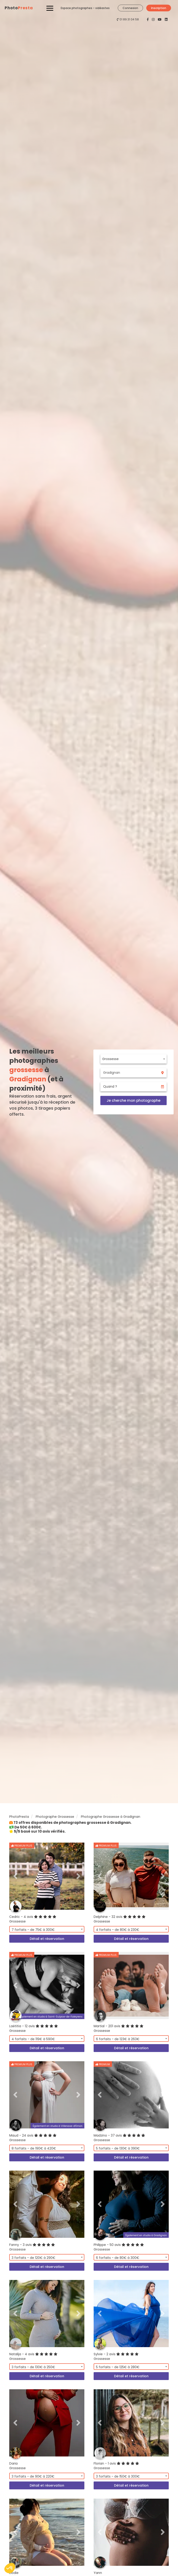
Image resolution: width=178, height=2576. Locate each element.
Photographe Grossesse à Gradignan (110, 1816)
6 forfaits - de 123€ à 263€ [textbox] (118, 2039)
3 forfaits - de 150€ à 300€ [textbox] (118, 2476)
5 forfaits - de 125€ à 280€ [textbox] (118, 2367)
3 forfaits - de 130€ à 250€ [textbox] (33, 2367)
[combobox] (133, 1058)
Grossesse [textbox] (110, 1058)
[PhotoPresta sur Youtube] (160, 19)
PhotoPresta (19, 1816)
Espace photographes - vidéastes (85, 8)
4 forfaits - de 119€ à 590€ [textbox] (33, 2039)
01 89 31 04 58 (129, 19)
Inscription (158, 8)
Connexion (130, 8)
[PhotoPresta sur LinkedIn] (166, 19)
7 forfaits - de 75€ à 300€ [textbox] (33, 1929)
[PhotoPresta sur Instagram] (154, 19)
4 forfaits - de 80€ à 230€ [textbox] (117, 1929)
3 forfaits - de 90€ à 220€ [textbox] (33, 2476)
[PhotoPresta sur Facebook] (148, 19)
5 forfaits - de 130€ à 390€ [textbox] (118, 2148)
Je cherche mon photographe (133, 1100)
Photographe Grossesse (55, 1816)
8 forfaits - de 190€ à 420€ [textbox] (34, 2148)
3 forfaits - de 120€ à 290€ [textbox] (33, 2257)
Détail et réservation (47, 1938)
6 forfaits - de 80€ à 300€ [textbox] (117, 2257)
